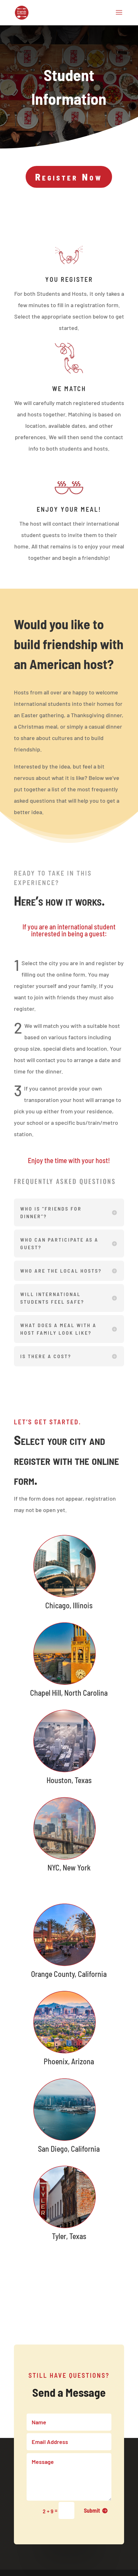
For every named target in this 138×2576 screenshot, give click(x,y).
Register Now (69, 176)
